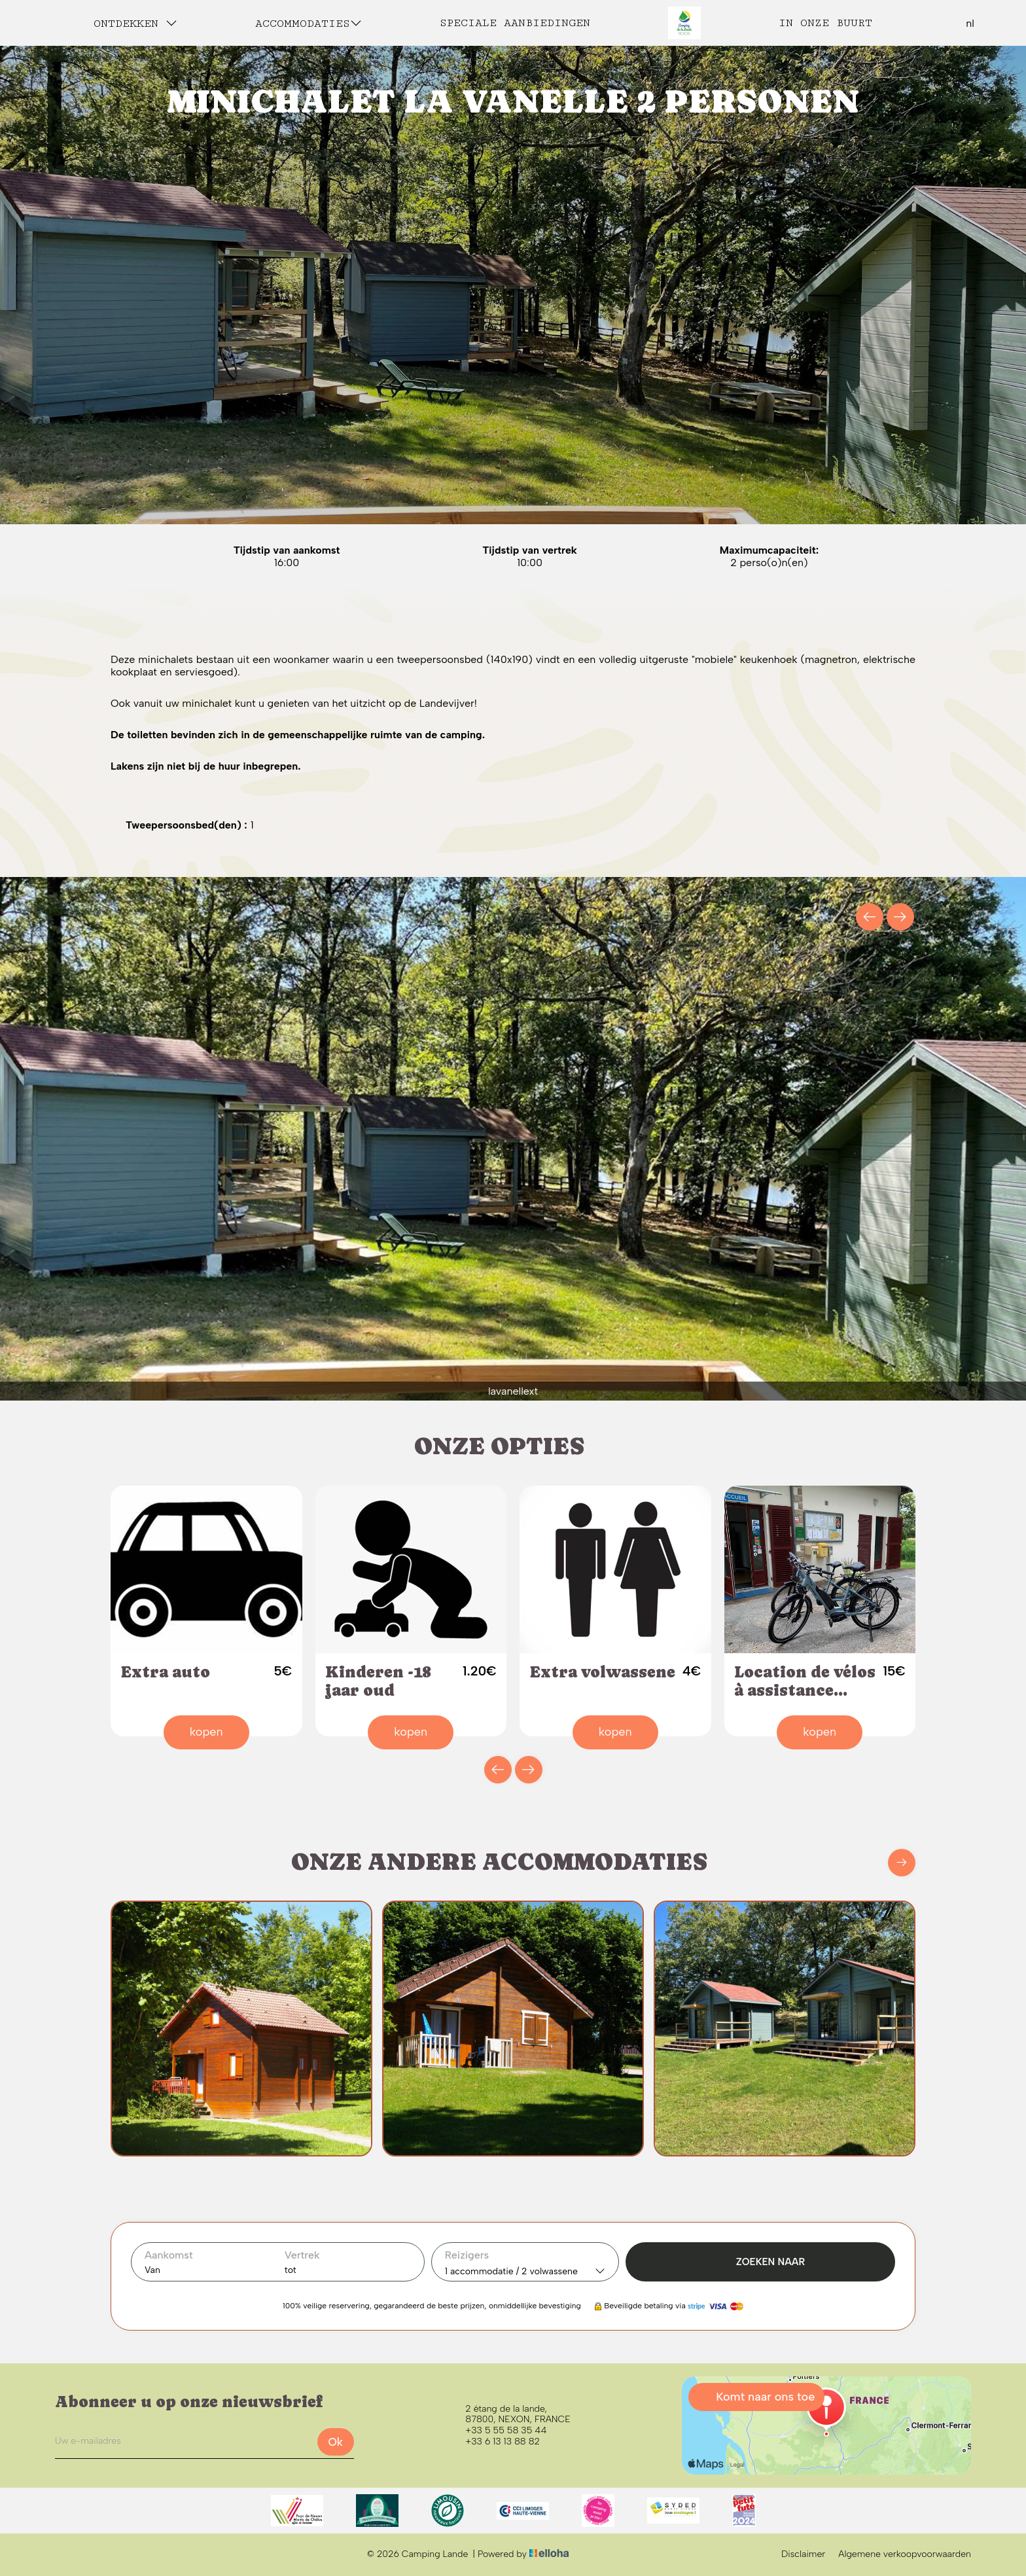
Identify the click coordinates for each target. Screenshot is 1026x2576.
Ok (335, 2441)
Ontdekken (135, 23)
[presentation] (869, 917)
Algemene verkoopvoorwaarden (904, 2554)
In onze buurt (825, 22)
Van (152, 2270)
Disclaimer (803, 2554)
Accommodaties (308, 23)
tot (290, 2270)
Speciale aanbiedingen (515, 22)
